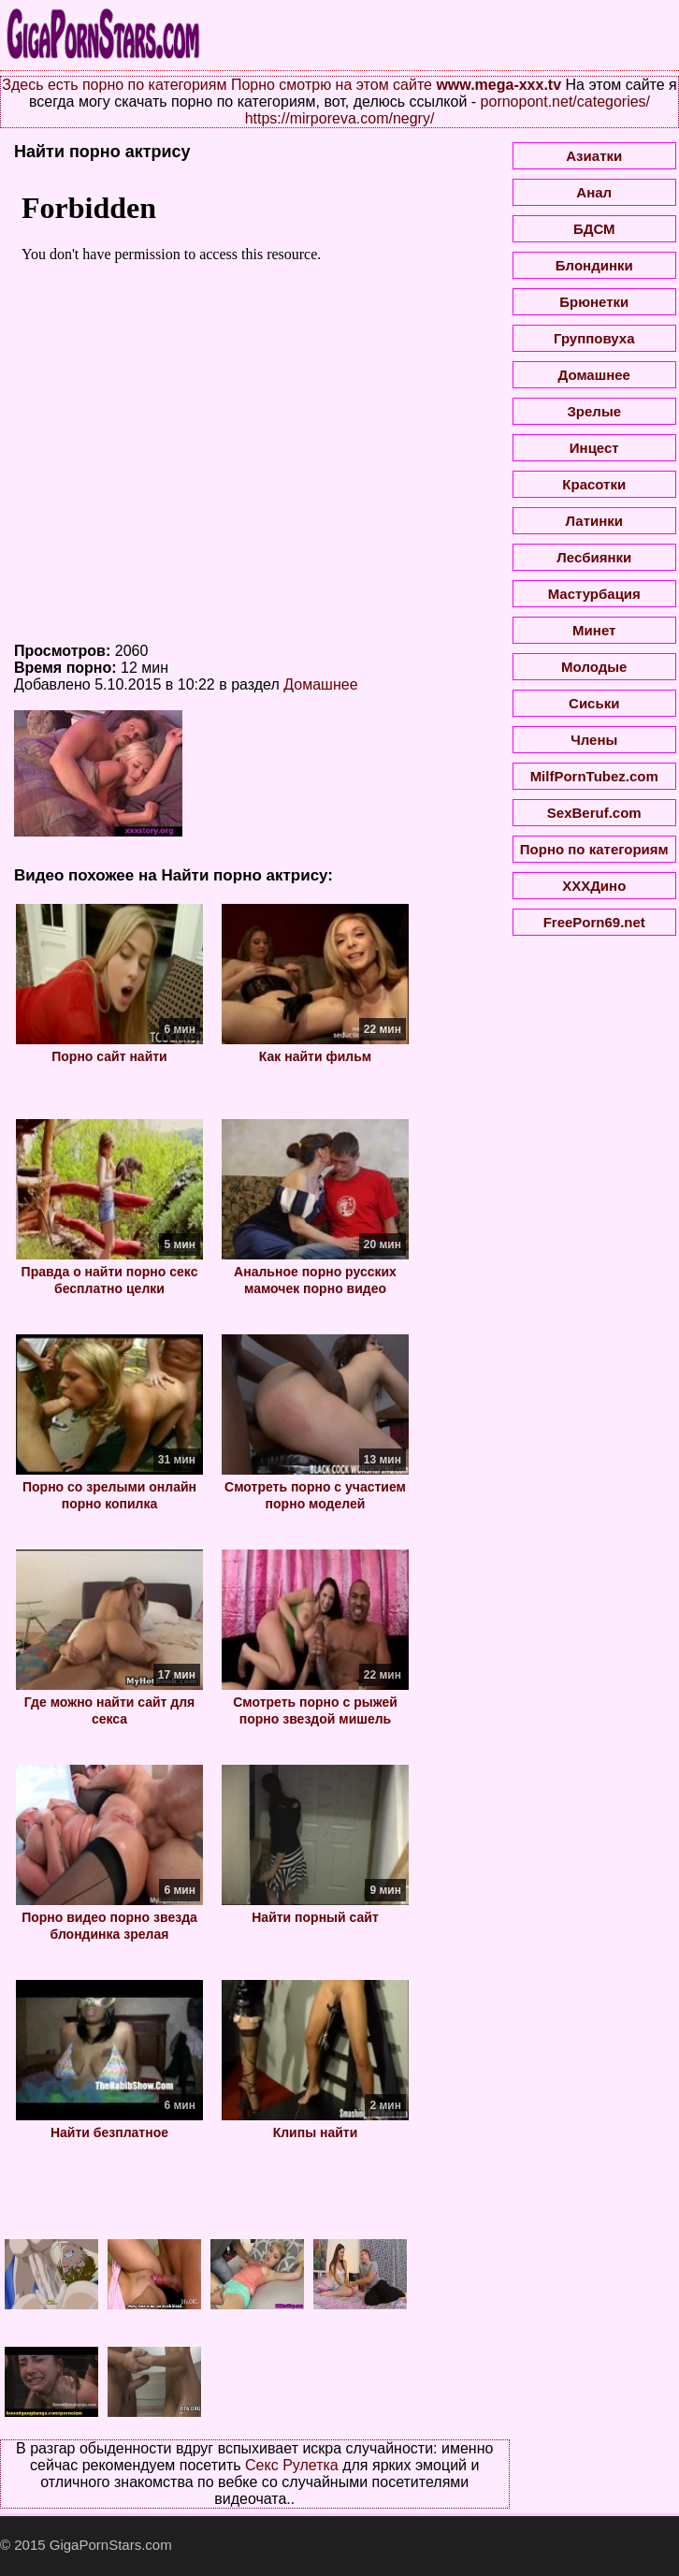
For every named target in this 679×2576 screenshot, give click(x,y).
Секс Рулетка (292, 2465)
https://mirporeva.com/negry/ (340, 118)
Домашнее (320, 684)
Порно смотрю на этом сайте (331, 85)
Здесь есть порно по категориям (114, 85)
